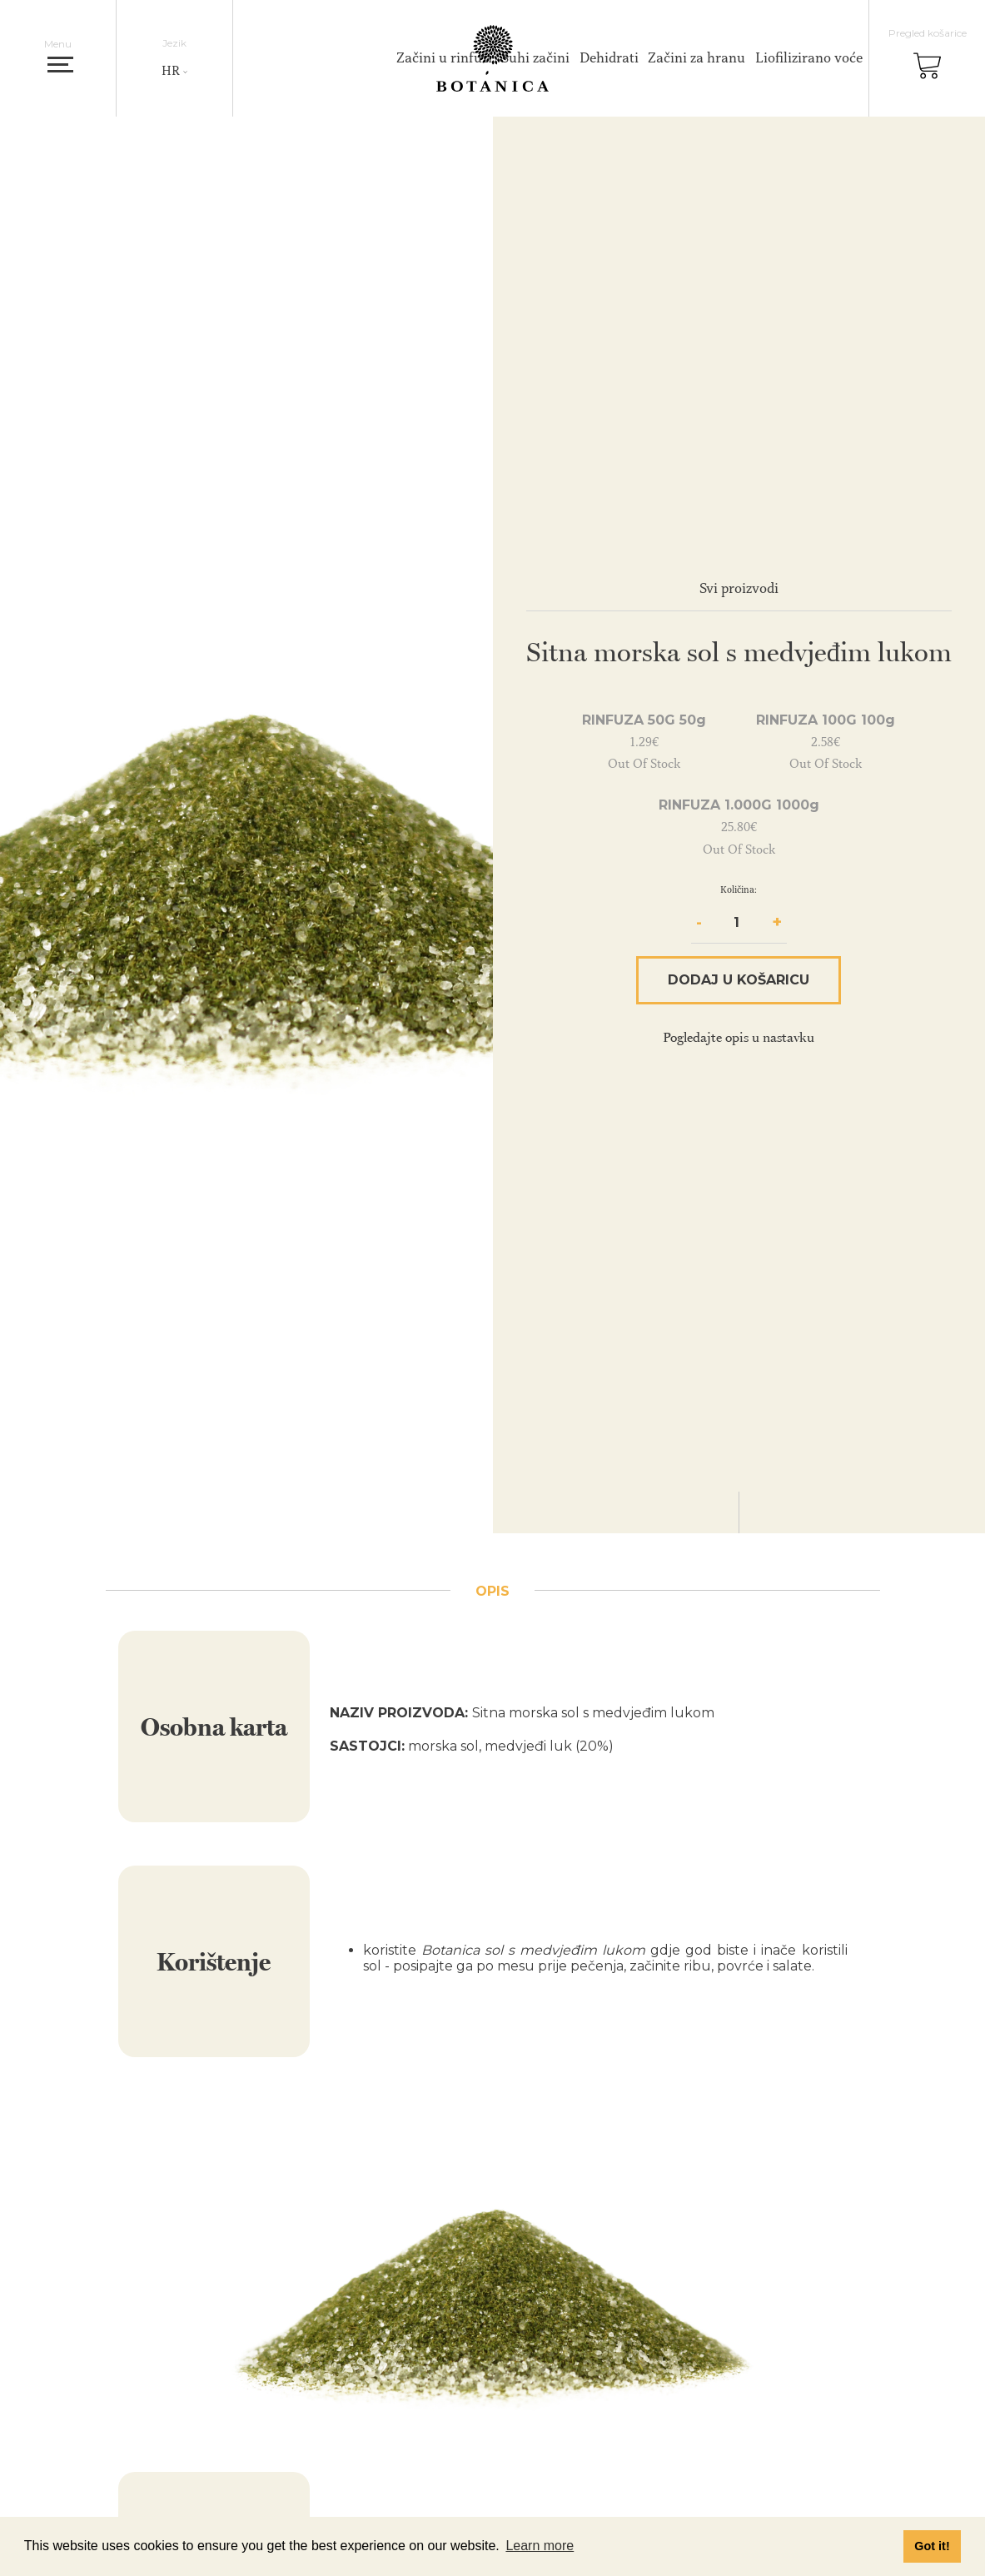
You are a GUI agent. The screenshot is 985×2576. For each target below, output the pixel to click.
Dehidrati (609, 57)
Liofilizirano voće (809, 57)
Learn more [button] (539, 2546)
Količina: (738, 889)
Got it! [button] (931, 2546)
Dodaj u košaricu (738, 980)
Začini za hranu (696, 57)
